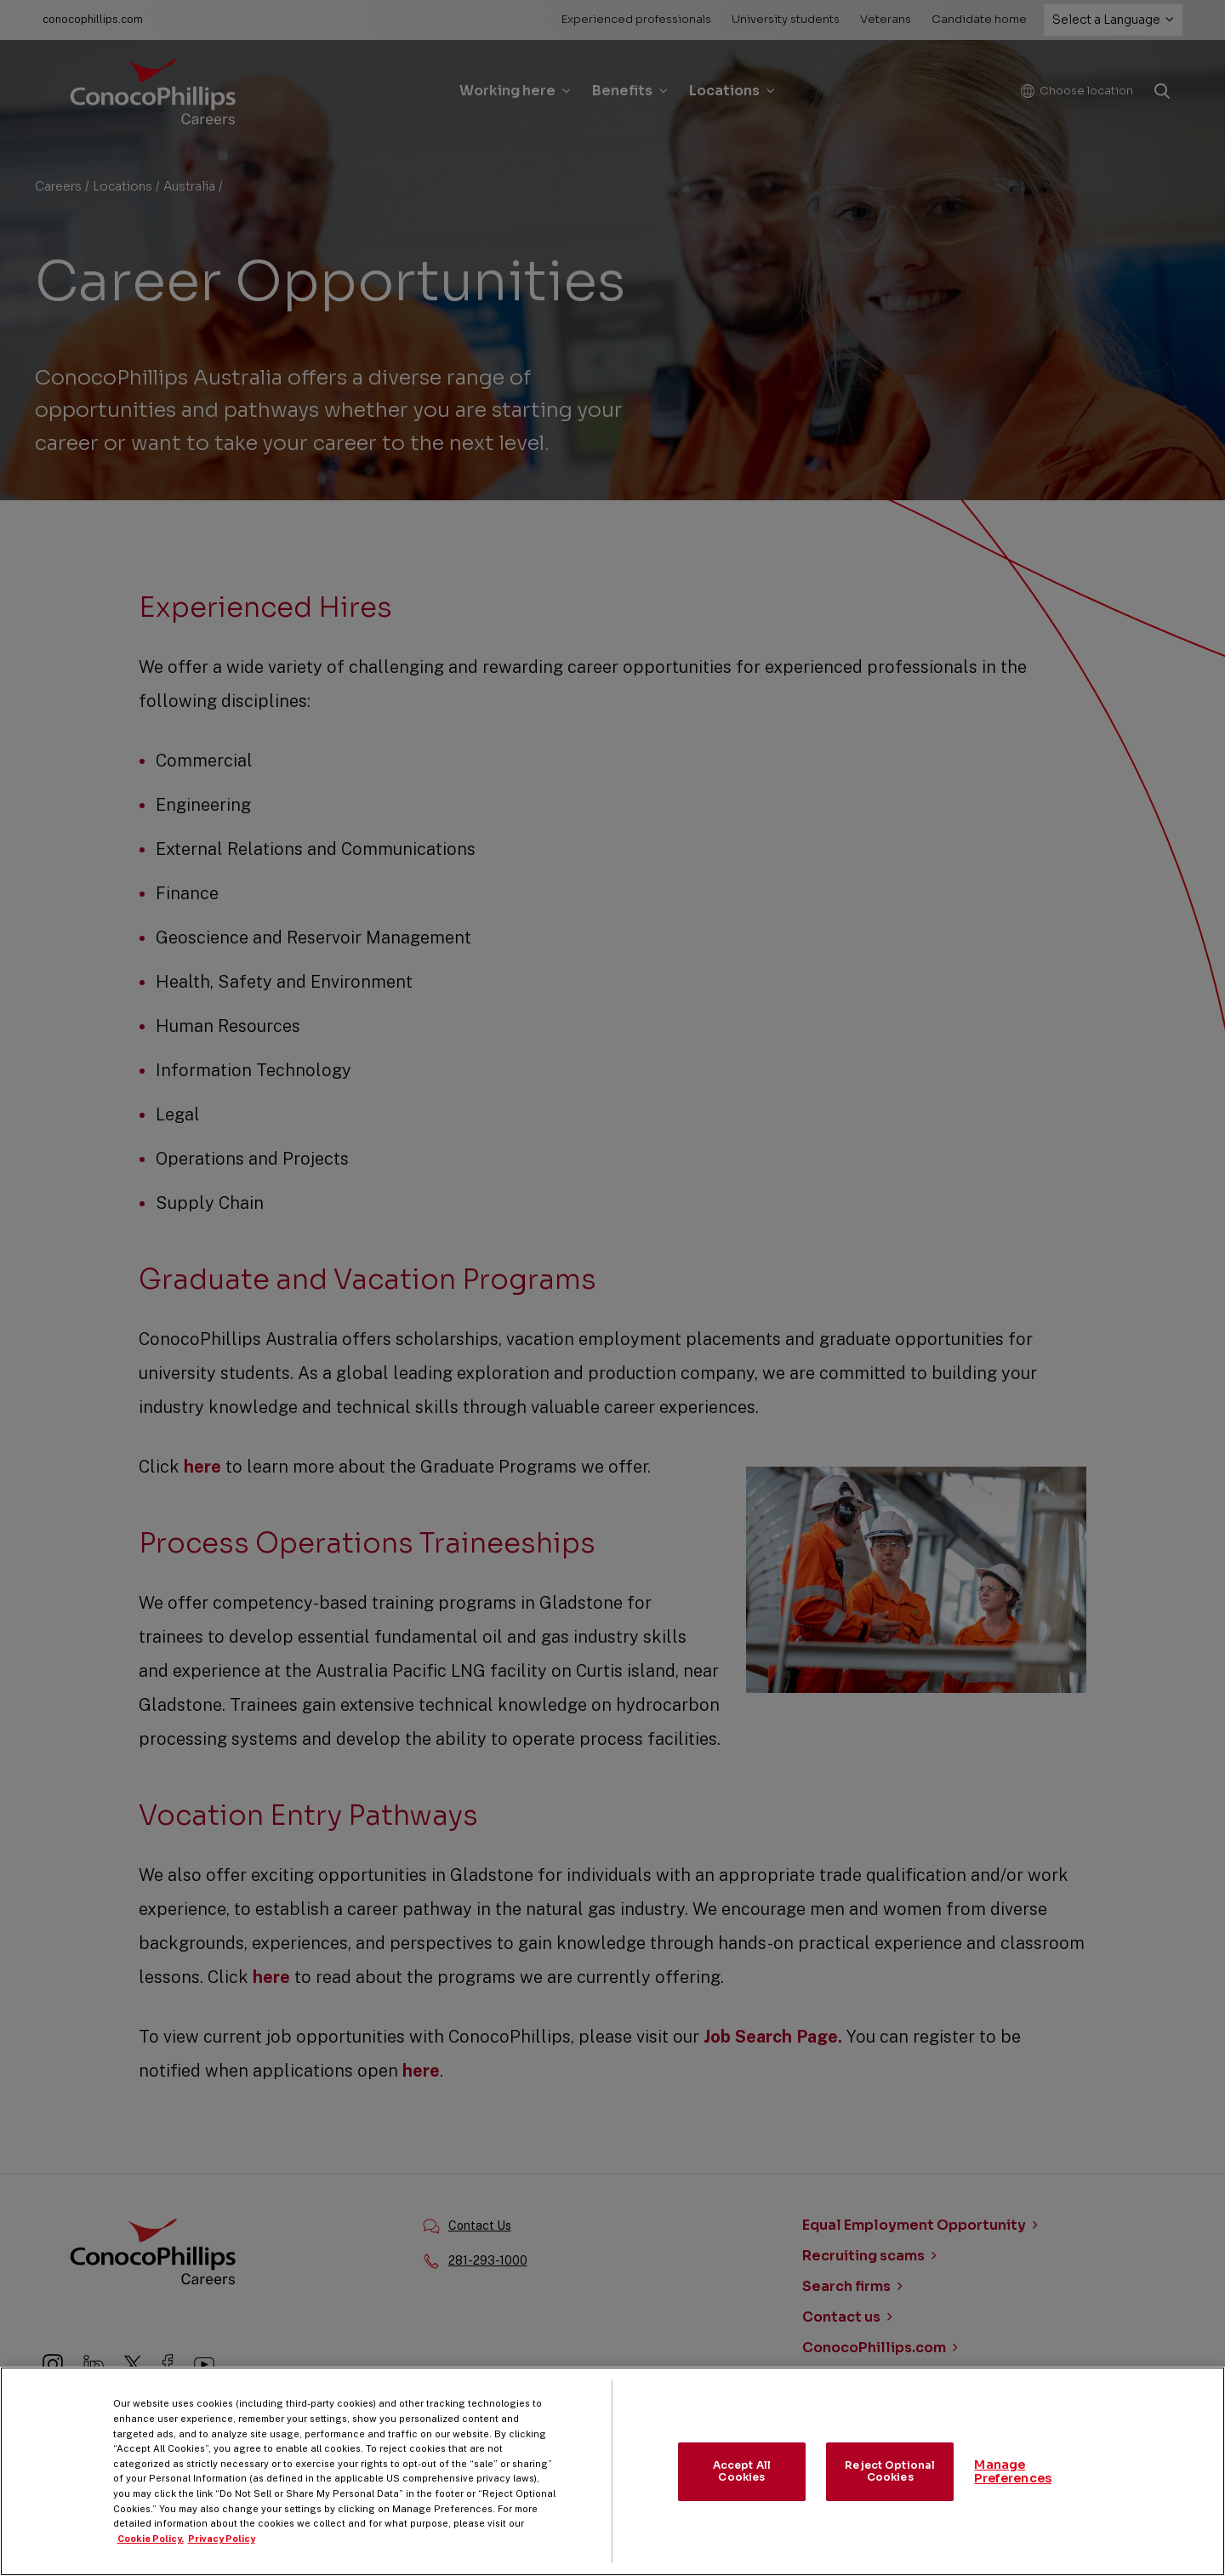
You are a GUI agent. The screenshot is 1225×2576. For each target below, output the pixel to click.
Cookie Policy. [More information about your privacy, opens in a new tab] (150, 2555)
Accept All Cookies (742, 2487)
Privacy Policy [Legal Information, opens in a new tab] (221, 2555)
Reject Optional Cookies (890, 2487)
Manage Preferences (1012, 2488)
